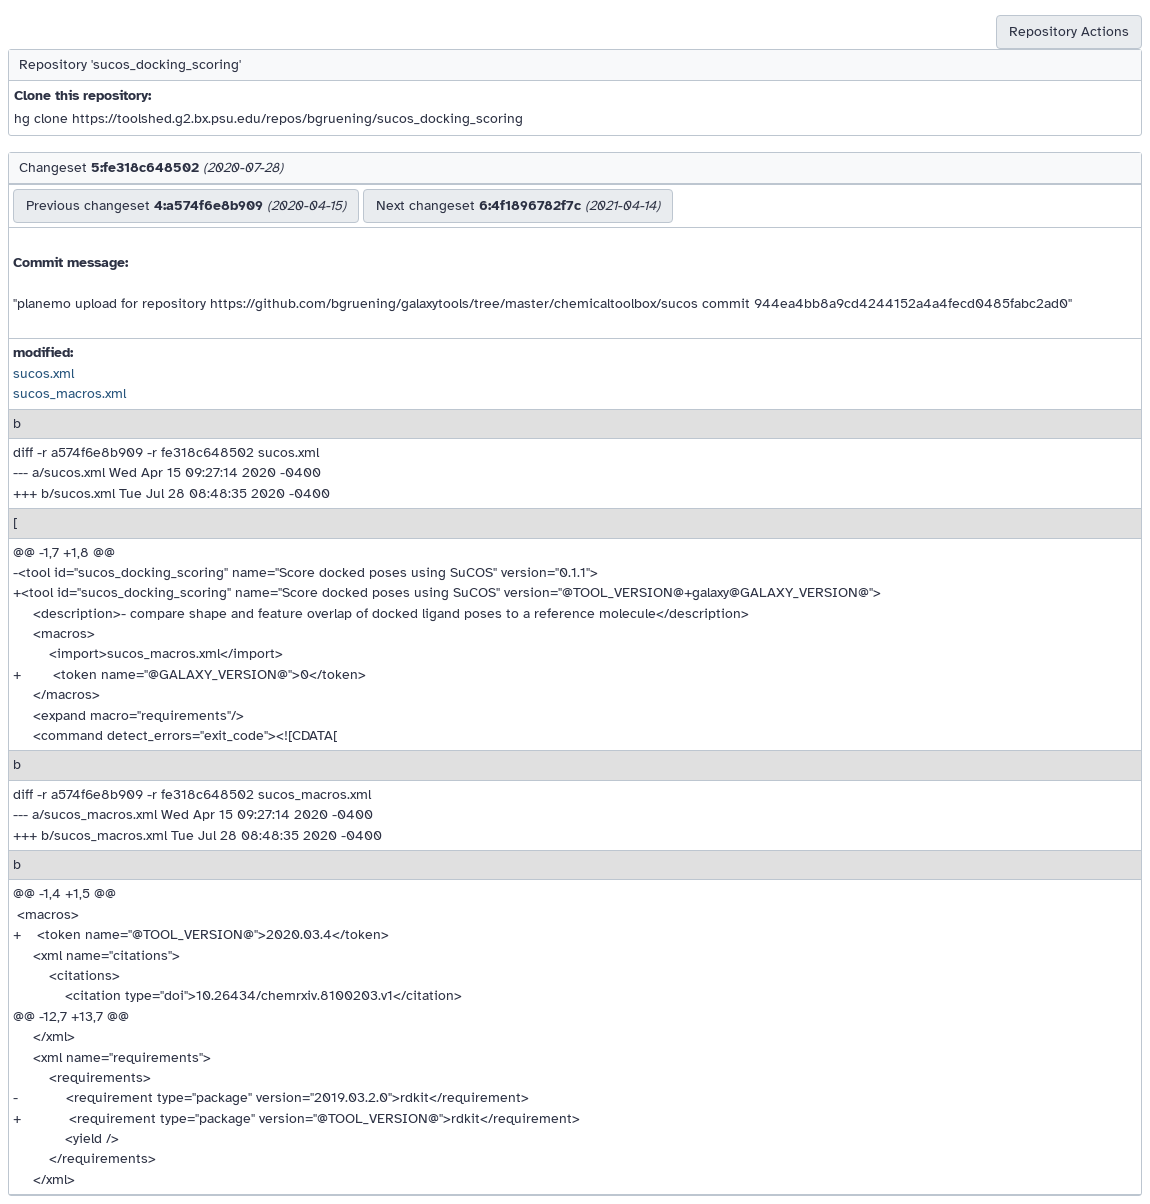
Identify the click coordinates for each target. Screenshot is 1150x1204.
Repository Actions (1069, 31)
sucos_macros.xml (69, 393)
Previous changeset (186, 205)
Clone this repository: (82, 95)
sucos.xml (43, 373)
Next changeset (518, 205)
